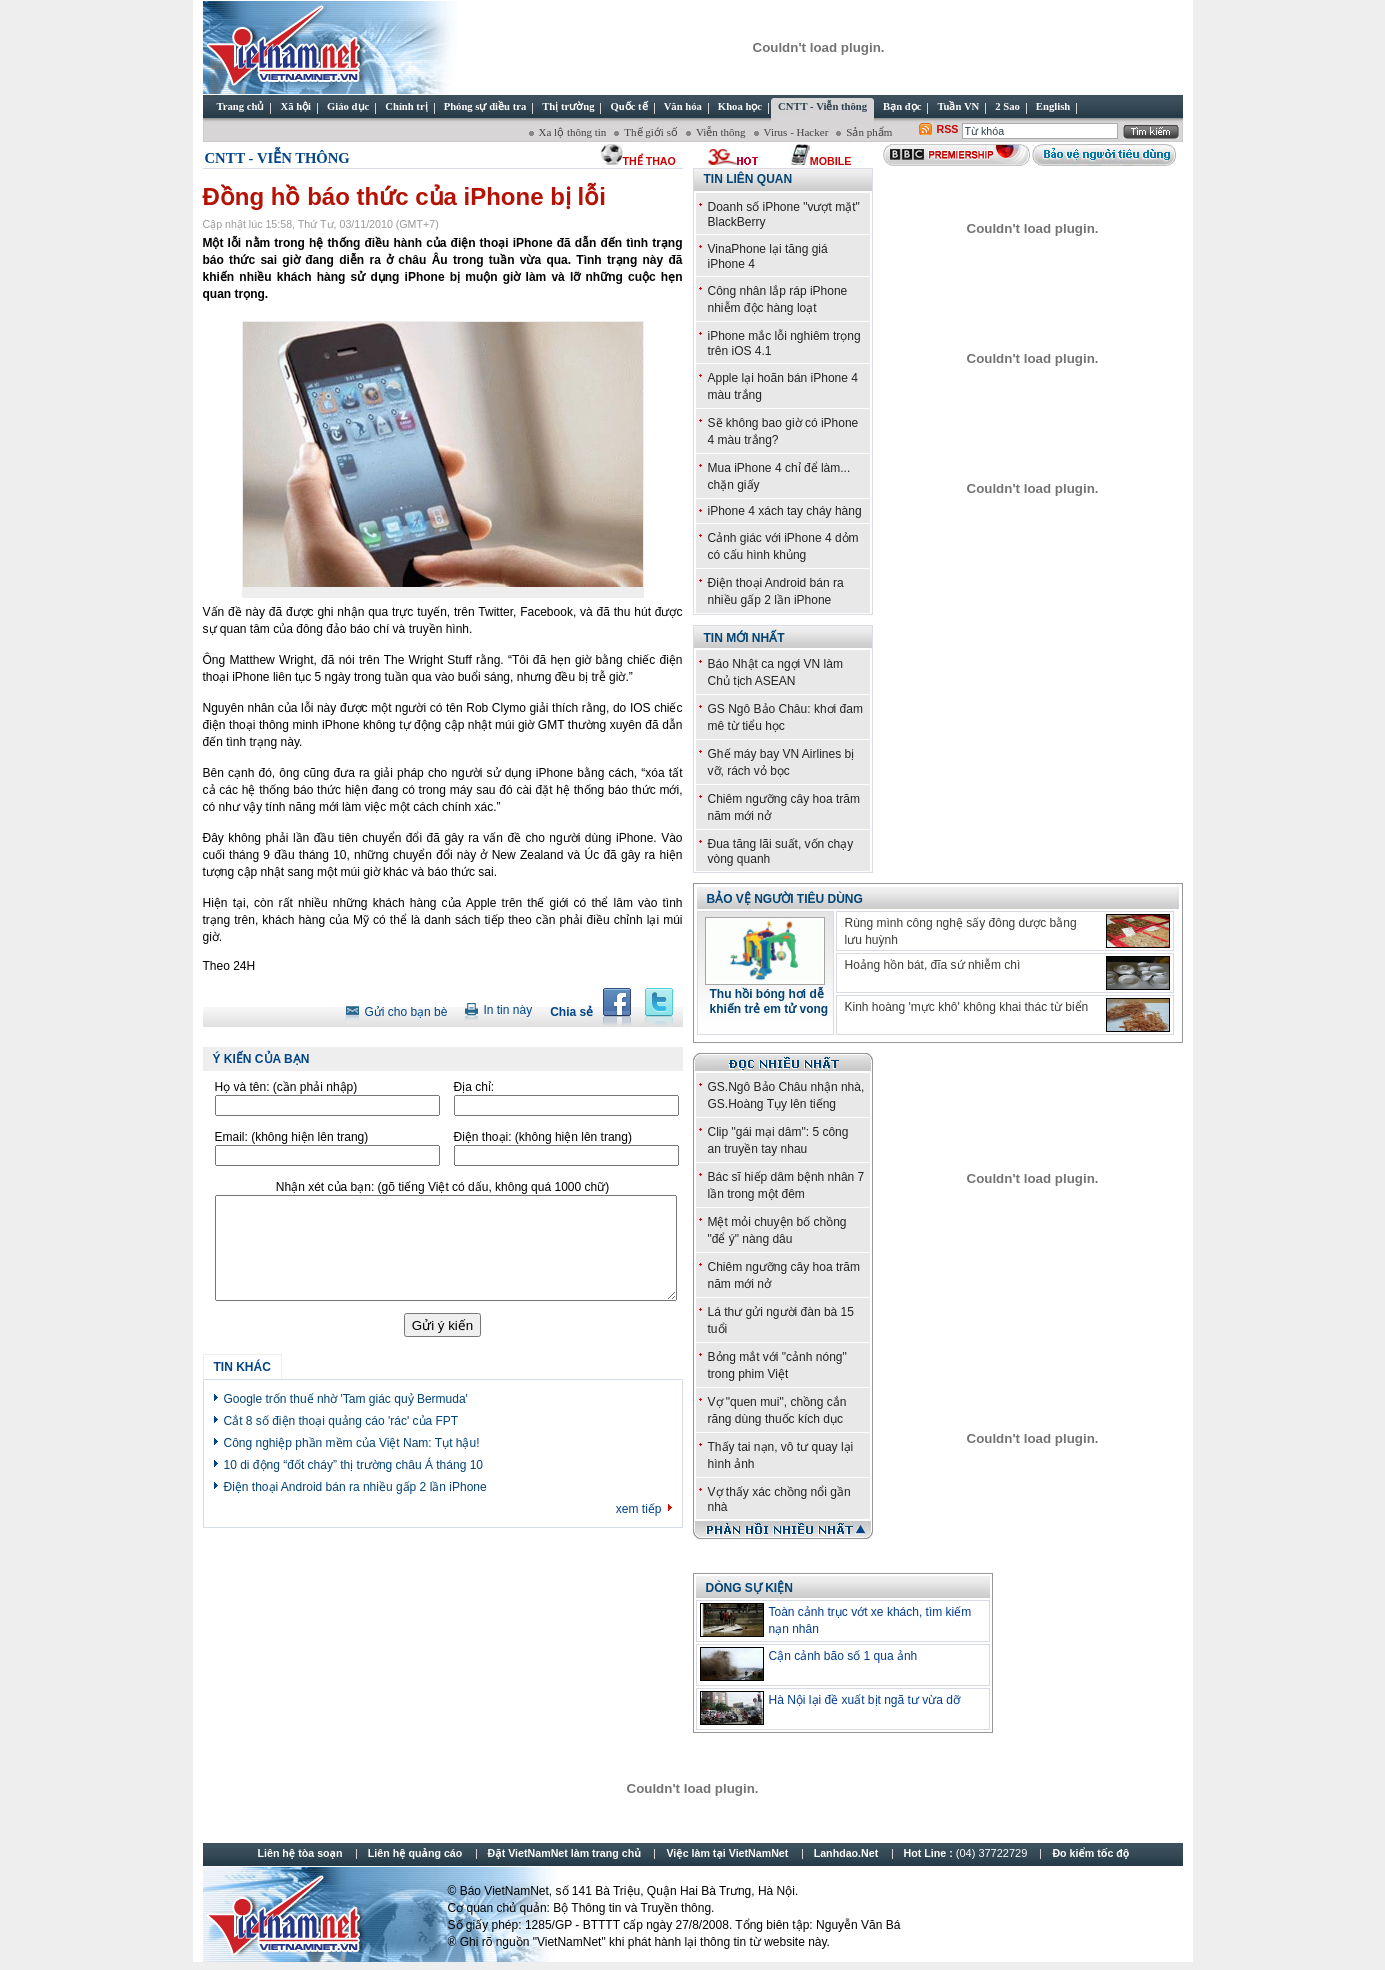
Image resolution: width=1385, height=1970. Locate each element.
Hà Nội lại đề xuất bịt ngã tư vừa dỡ (864, 1700)
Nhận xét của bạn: (442, 1187)
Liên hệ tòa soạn (299, 1853)
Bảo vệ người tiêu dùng (785, 899)
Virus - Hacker (796, 132)
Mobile (830, 161)
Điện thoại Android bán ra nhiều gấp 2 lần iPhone (355, 1487)
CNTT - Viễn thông (277, 158)
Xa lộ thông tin (573, 132)
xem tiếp (639, 1509)
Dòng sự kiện (749, 1588)
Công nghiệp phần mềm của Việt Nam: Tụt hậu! (352, 1443)
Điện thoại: (543, 1137)
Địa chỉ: (474, 1087)
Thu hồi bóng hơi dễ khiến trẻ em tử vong (769, 1001)
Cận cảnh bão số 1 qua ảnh (843, 1656)
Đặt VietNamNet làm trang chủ (564, 1853)
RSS (948, 129)
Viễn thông (721, 132)
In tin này (507, 1010)
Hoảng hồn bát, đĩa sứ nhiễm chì (933, 965)
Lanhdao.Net (846, 1853)
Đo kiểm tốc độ (1090, 1853)
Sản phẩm (869, 132)
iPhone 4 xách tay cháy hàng (785, 511)
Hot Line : (967, 1853)
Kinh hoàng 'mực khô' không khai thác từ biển (967, 1007)
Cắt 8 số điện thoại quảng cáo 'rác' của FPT (341, 1421)
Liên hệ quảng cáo (415, 1853)
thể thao (649, 161)
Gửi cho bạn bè (405, 1012)
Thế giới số (651, 132)
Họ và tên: (286, 1087)
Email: (292, 1137)
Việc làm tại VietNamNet (727, 1853)
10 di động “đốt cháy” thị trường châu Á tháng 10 (353, 1465)
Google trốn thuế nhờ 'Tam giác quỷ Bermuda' (346, 1399)
